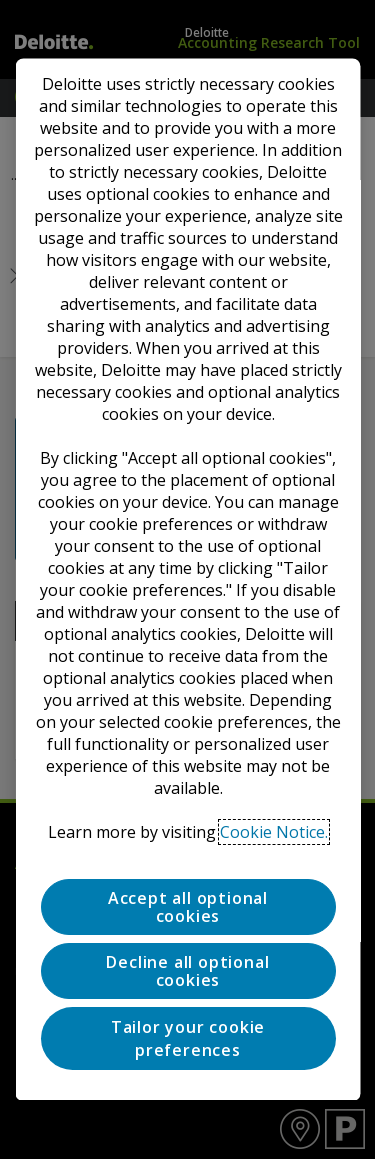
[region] (187, 579)
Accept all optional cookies (187, 907)
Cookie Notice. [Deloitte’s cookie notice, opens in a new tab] (274, 832)
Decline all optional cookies (187, 971)
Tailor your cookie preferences (187, 1039)
